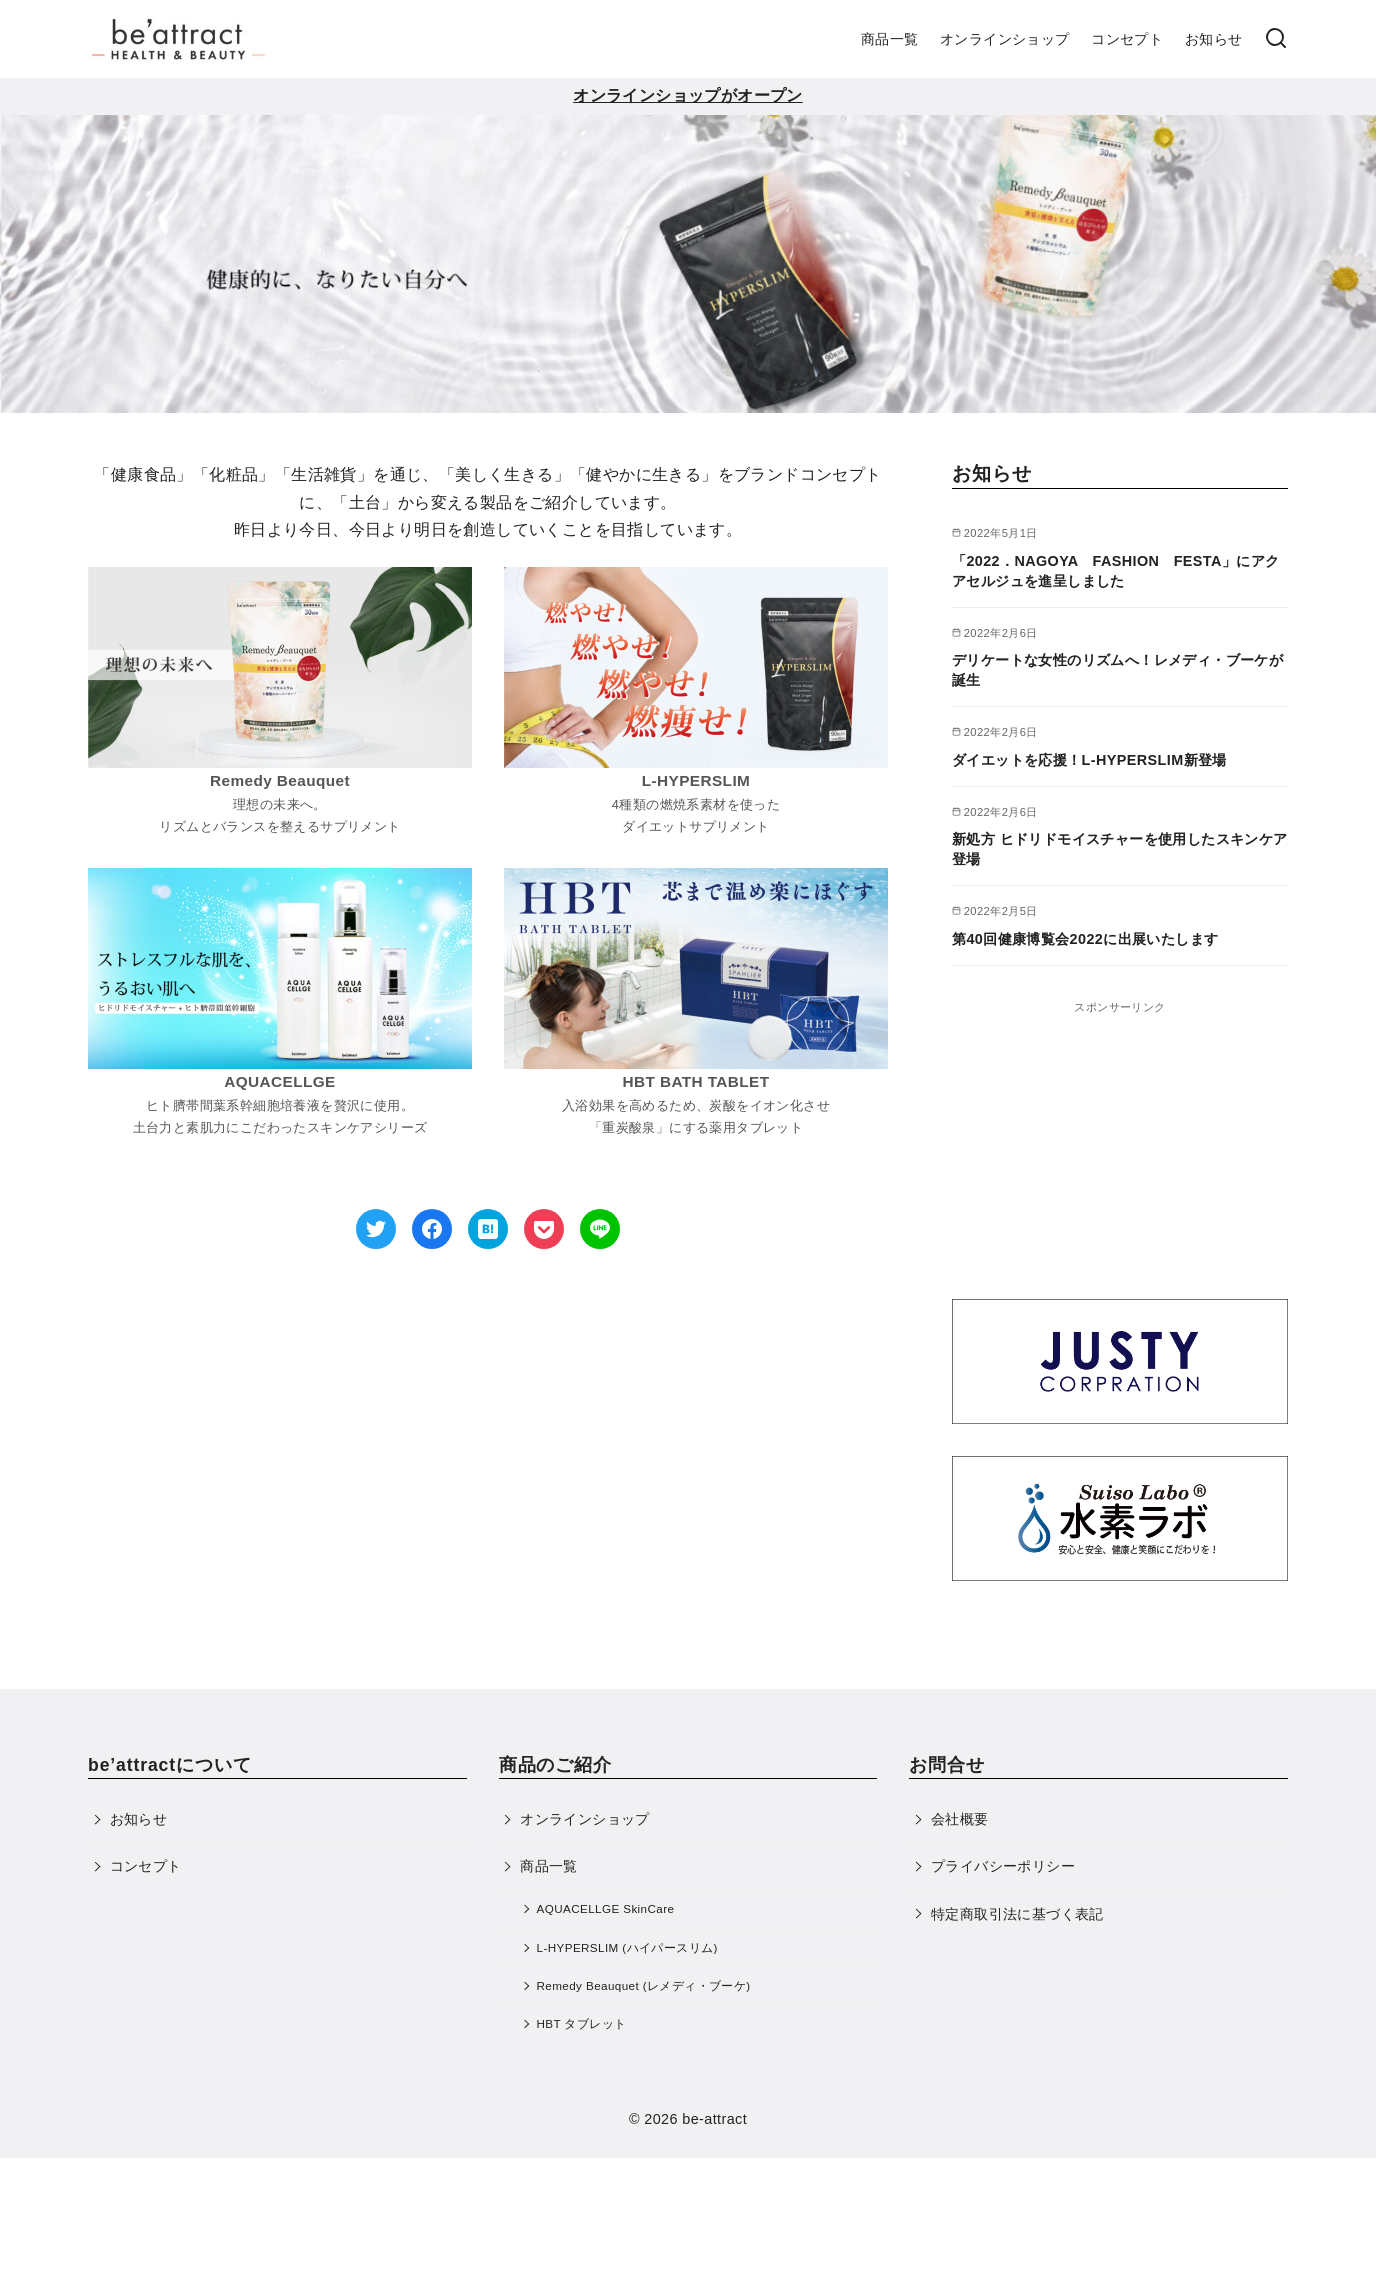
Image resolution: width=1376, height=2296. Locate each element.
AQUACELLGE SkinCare (606, 1908)
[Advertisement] (1120, 1142)
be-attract (714, 2119)
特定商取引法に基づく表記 (1017, 1914)
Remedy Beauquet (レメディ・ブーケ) (644, 1985)
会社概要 (960, 1819)
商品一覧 (890, 39)
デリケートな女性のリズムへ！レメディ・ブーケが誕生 (1117, 670)
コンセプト (1127, 39)
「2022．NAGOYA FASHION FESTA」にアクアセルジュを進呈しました (1115, 571)
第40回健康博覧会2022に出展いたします (1085, 939)
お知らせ (1214, 39)
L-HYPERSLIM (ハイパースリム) (627, 1947)
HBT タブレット (582, 2023)
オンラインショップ (1005, 39)
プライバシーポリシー (1003, 1866)
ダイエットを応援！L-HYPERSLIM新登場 (1089, 760)
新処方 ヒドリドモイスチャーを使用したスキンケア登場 (1120, 849)
